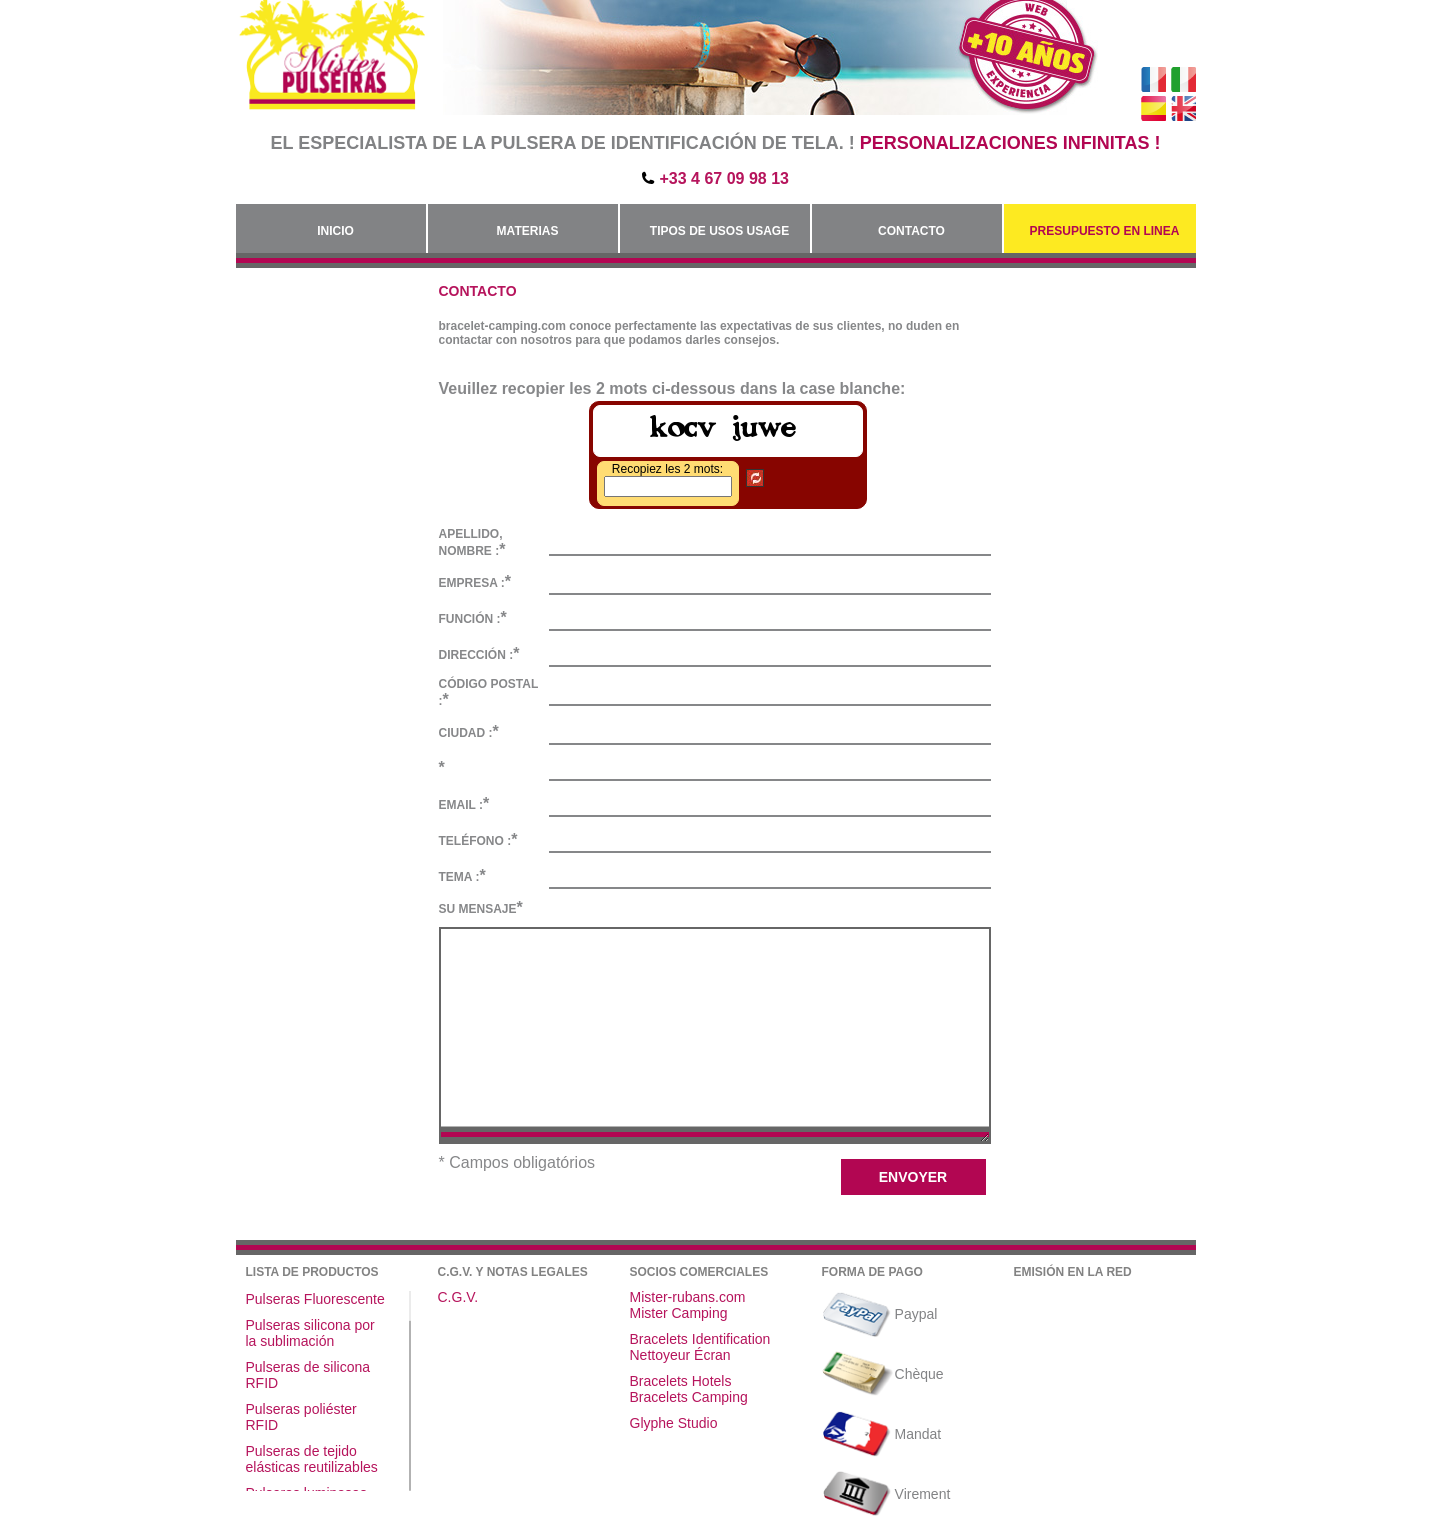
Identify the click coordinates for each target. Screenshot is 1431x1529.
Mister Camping (679, 1313)
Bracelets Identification (700, 1339)
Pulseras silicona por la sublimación (310, 1333)
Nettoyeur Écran (680, 1355)
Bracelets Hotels (681, 1381)
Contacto (911, 231)
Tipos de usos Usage (719, 231)
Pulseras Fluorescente (315, 1299)
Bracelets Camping (689, 1397)
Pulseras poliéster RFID (301, 1417)
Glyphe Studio (674, 1423)
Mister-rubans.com (688, 1297)
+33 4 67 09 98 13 (724, 178)
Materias (528, 231)
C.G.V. (458, 1297)
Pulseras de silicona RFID (308, 1375)
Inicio (335, 231)
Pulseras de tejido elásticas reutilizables (312, 1459)
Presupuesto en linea (1105, 231)
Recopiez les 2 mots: (667, 469)
